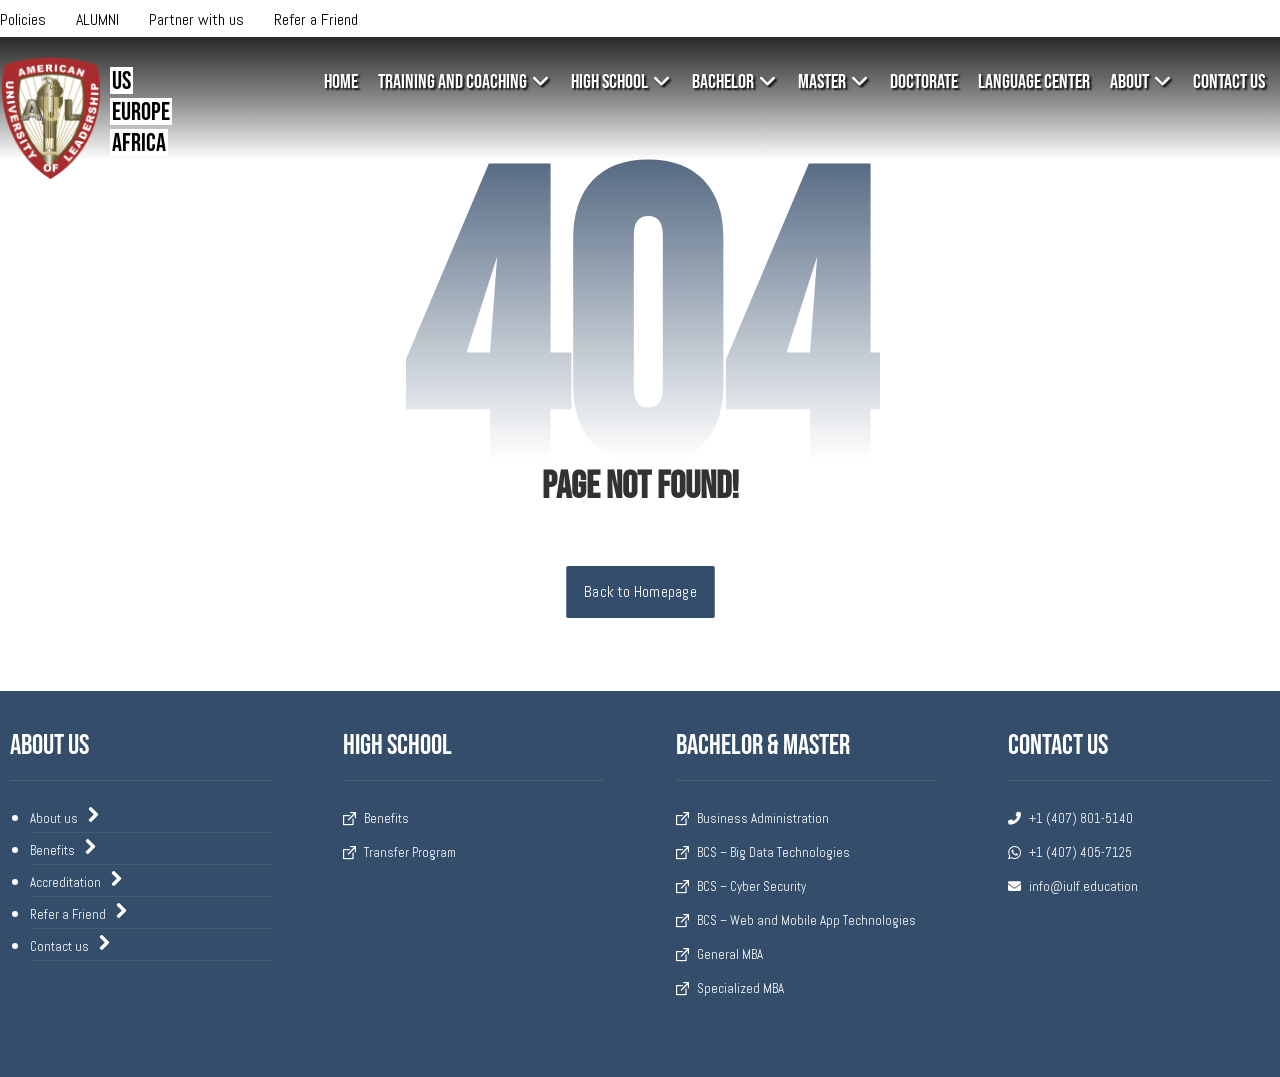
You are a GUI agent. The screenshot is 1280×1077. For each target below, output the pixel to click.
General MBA (719, 955)
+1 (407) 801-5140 (1070, 819)
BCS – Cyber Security (741, 887)
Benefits (64, 851)
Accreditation (77, 884)
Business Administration (752, 819)
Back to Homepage (640, 592)
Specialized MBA (730, 989)
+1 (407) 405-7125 (1070, 853)
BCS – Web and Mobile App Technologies (796, 921)
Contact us (71, 950)
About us (65, 818)
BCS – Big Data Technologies (763, 853)
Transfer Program (399, 853)
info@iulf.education (1073, 887)
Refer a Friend (79, 917)
